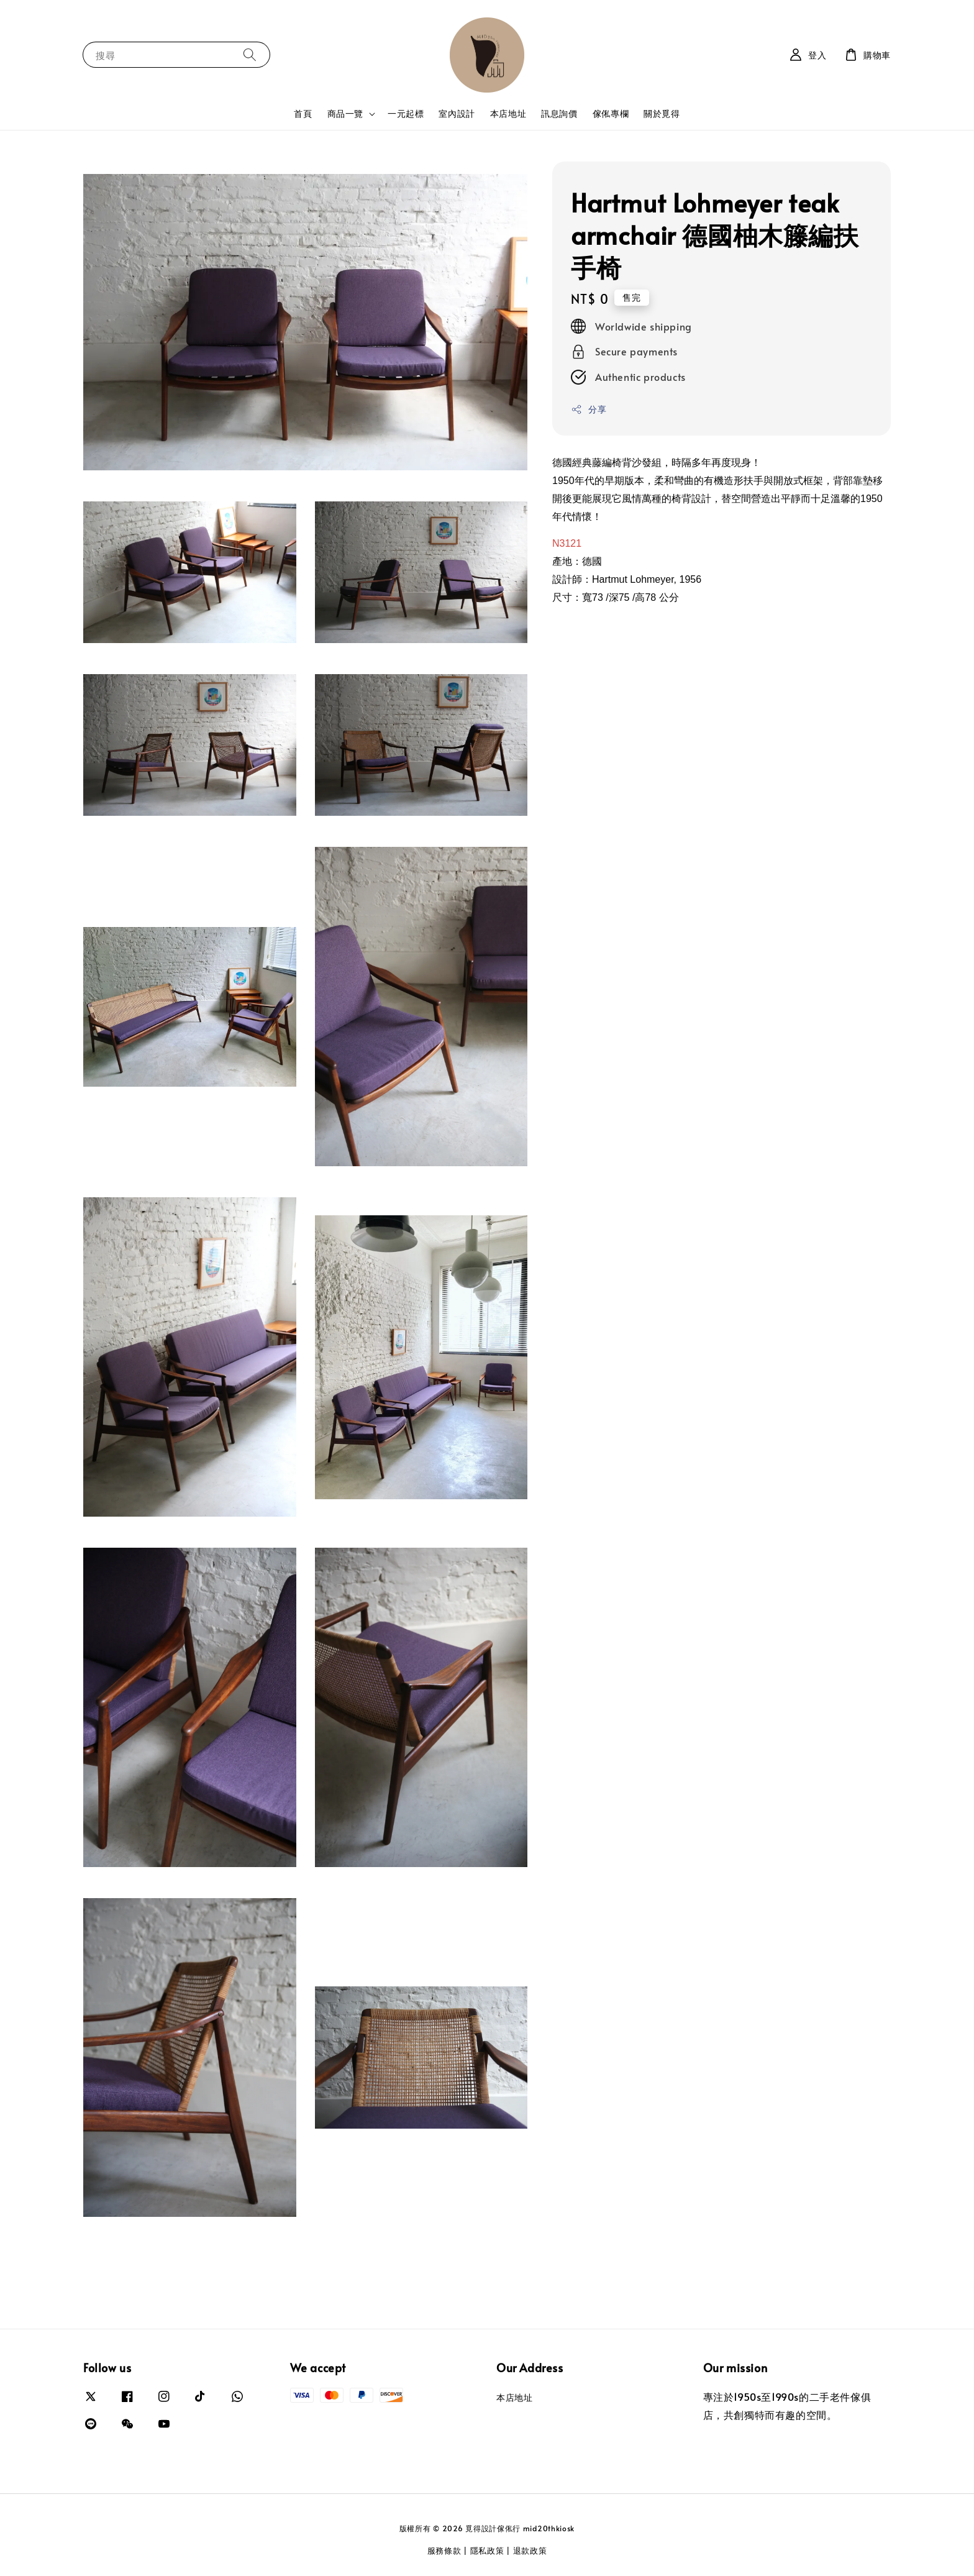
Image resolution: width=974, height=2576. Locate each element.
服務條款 (444, 2550)
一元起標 (406, 113)
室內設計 (457, 113)
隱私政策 (487, 2550)
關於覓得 (662, 113)
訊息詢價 (559, 113)
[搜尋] (250, 54)
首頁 (303, 113)
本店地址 (508, 113)
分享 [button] (588, 409)
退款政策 (530, 2550)
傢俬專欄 (611, 113)
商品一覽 (345, 113)
